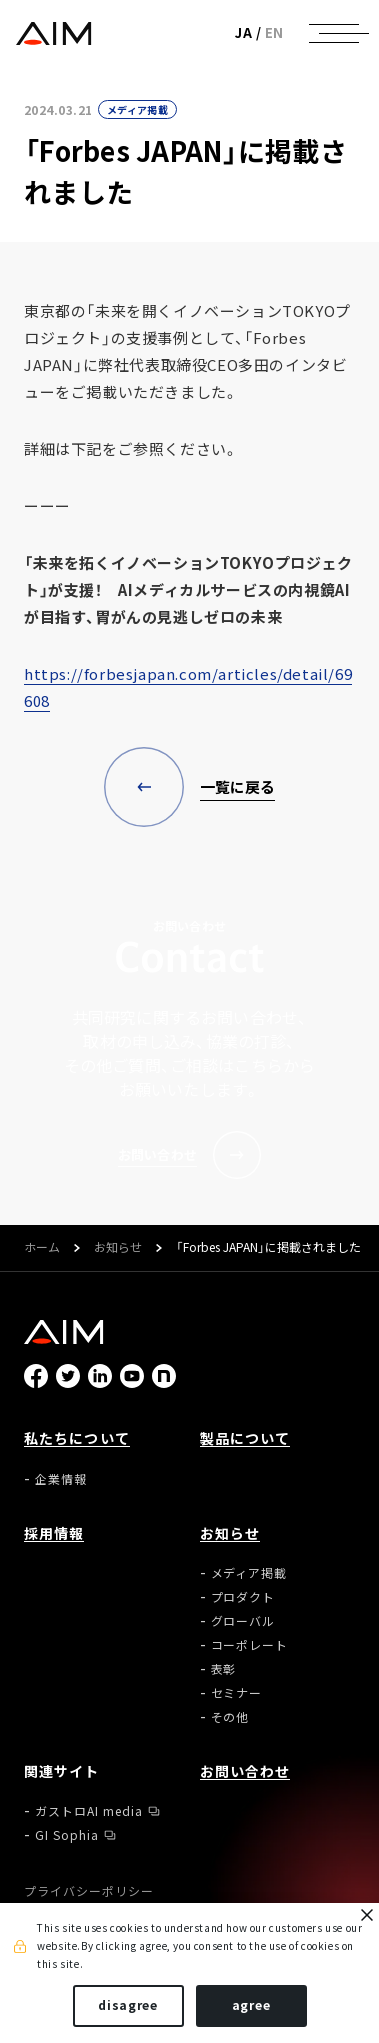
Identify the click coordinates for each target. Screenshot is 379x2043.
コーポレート (250, 1645)
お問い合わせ (245, 1771)
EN (274, 32)
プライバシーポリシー (89, 1891)
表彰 (224, 1669)
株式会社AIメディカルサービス (53, 33)
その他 (230, 1717)
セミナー (237, 1693)
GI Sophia (67, 1835)
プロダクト (243, 1597)
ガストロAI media (89, 1811)
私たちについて (77, 1438)
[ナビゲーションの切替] (334, 33)
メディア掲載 (137, 109)
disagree (128, 2005)
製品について (245, 1438)
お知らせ (118, 1248)
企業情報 (61, 1479)
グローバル (243, 1621)
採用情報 (54, 1533)
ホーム (42, 1248)
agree (251, 2005)
